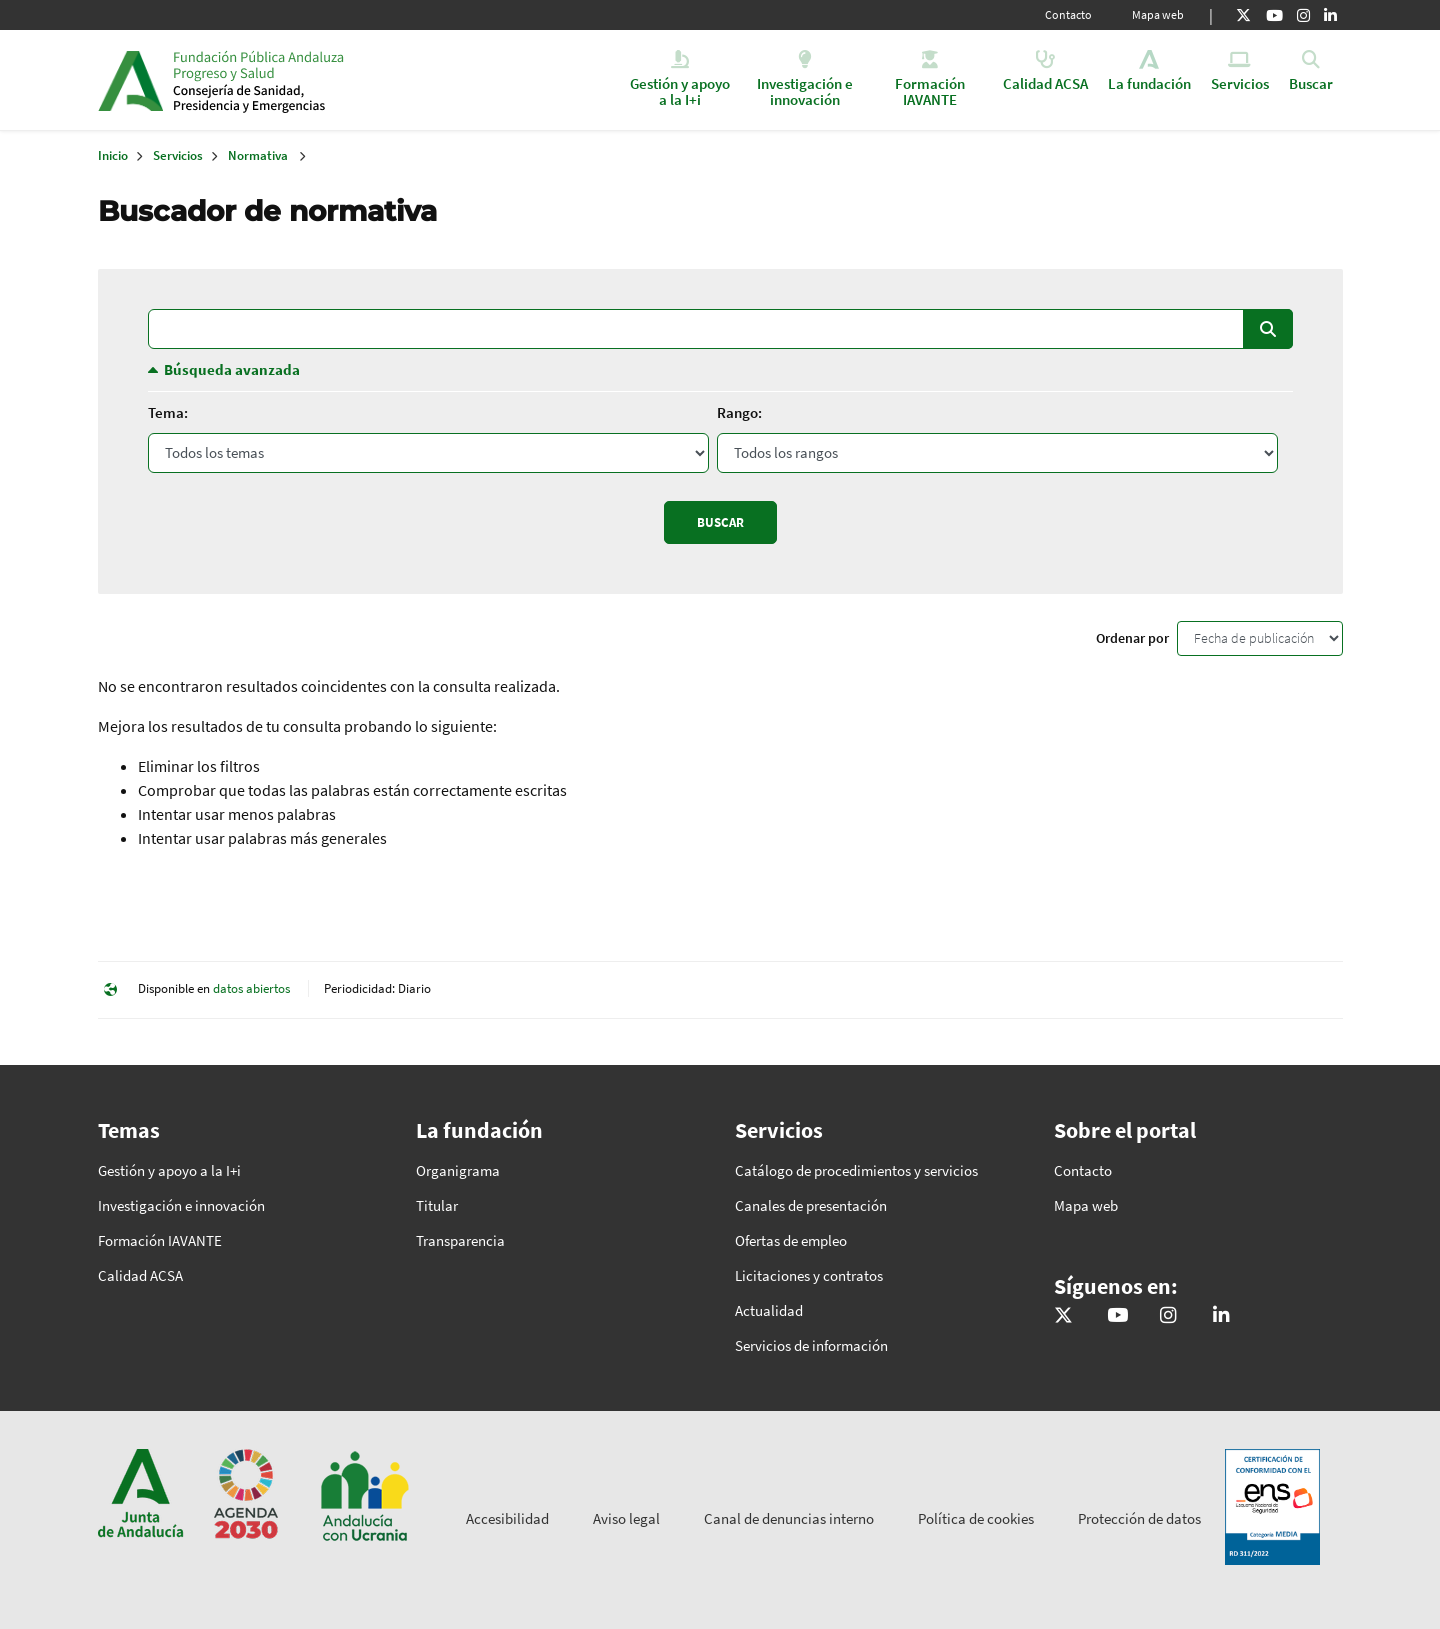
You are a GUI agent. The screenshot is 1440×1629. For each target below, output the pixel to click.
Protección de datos (1139, 1518)
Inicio (326, 80)
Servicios (178, 155)
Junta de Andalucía (130, 80)
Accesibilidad (507, 1518)
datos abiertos (251, 988)
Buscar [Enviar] (720, 522)
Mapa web (1158, 14)
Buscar (1268, 329)
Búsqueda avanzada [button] (232, 369)
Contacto (1068, 14)
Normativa (258, 155)
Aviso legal (626, 1518)
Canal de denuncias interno (789, 1518)
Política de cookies (976, 1518)
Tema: (168, 412)
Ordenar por (1132, 638)
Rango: (739, 412)
